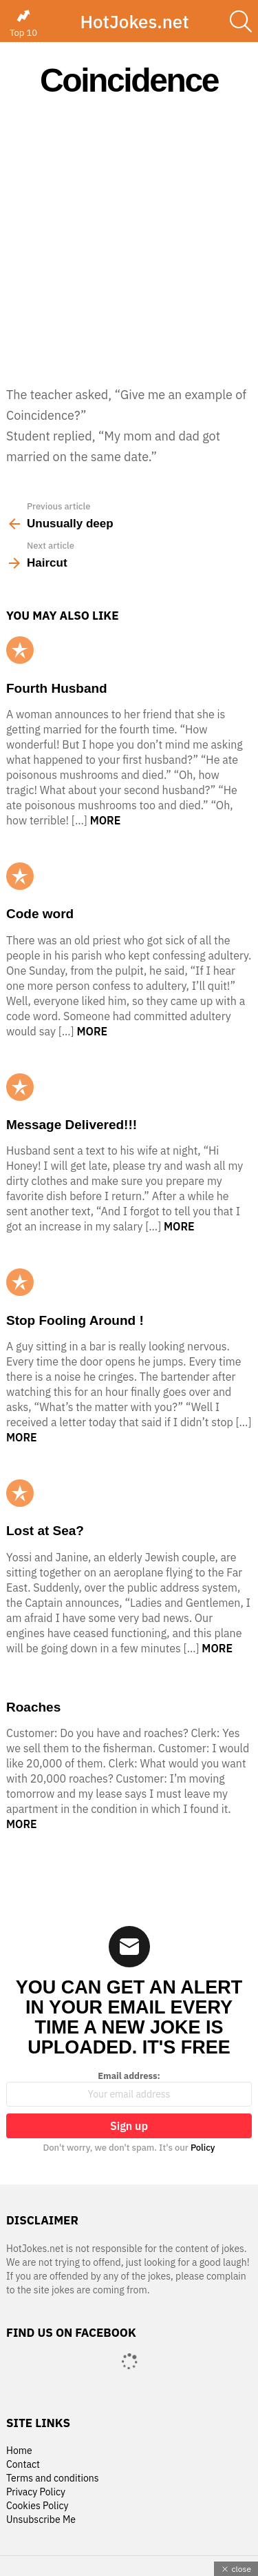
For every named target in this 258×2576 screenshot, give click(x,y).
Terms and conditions (52, 2478)
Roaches (33, 1707)
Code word (40, 913)
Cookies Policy (37, 2506)
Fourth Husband (56, 688)
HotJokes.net (134, 21)
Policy (203, 2147)
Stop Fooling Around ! (75, 1320)
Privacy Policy (35, 2492)
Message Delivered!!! (71, 1124)
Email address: (129, 2089)
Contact (23, 2465)
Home (19, 2451)
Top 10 (23, 23)
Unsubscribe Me (41, 2520)
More (105, 820)
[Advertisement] (129, 241)
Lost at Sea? (45, 1530)
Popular (20, 650)
